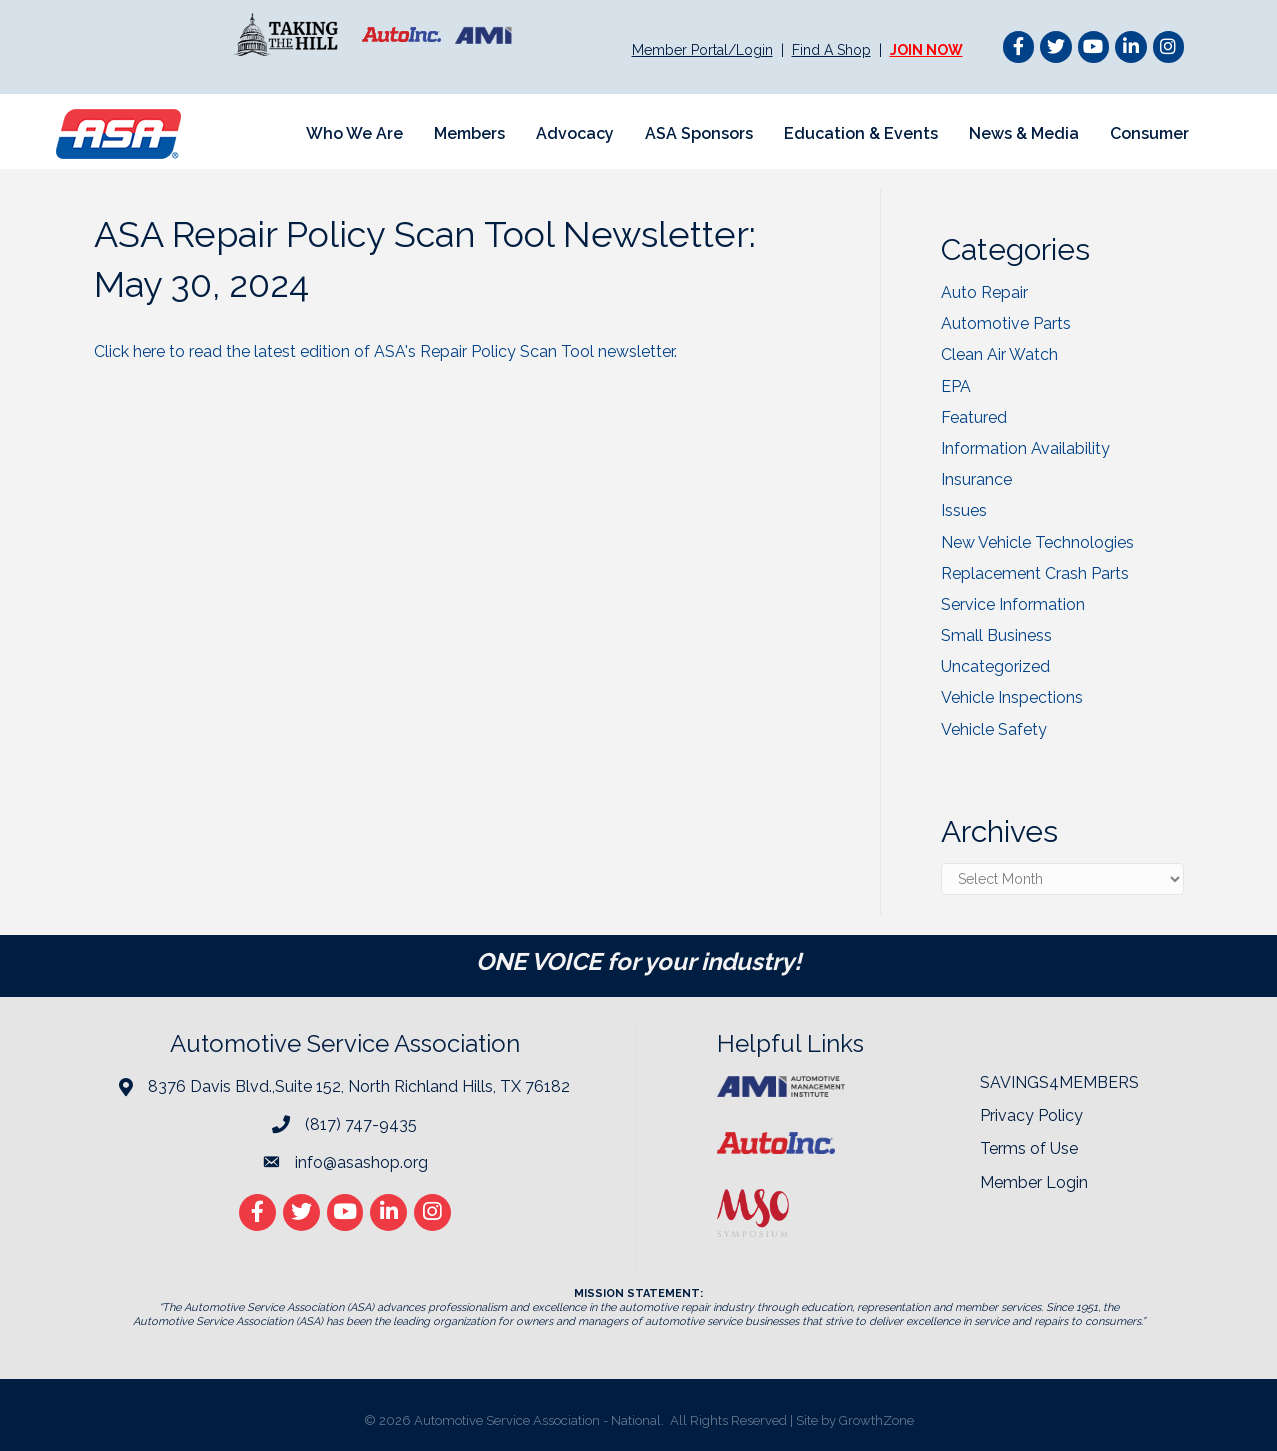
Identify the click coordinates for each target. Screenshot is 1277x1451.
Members (469, 133)
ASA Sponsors (699, 133)
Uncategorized (995, 666)
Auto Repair (984, 292)
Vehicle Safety (994, 729)
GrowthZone (876, 1420)
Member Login (1034, 1182)
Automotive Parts (1006, 323)
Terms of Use (1029, 1148)
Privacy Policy (1031, 1115)
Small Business (996, 635)
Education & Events (861, 133)
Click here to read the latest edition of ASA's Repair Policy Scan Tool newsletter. (387, 351)
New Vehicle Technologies (1037, 542)
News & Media (1024, 133)
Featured (974, 417)
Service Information (1013, 604)
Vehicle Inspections (1012, 697)
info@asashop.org (361, 1162)
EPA (956, 386)
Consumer (1149, 133)
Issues (964, 510)
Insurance (976, 479)
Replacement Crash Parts (1035, 573)
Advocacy (575, 133)
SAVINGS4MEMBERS (1059, 1082)
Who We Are (354, 133)
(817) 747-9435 (361, 1124)
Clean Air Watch (999, 354)
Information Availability (1025, 448)
